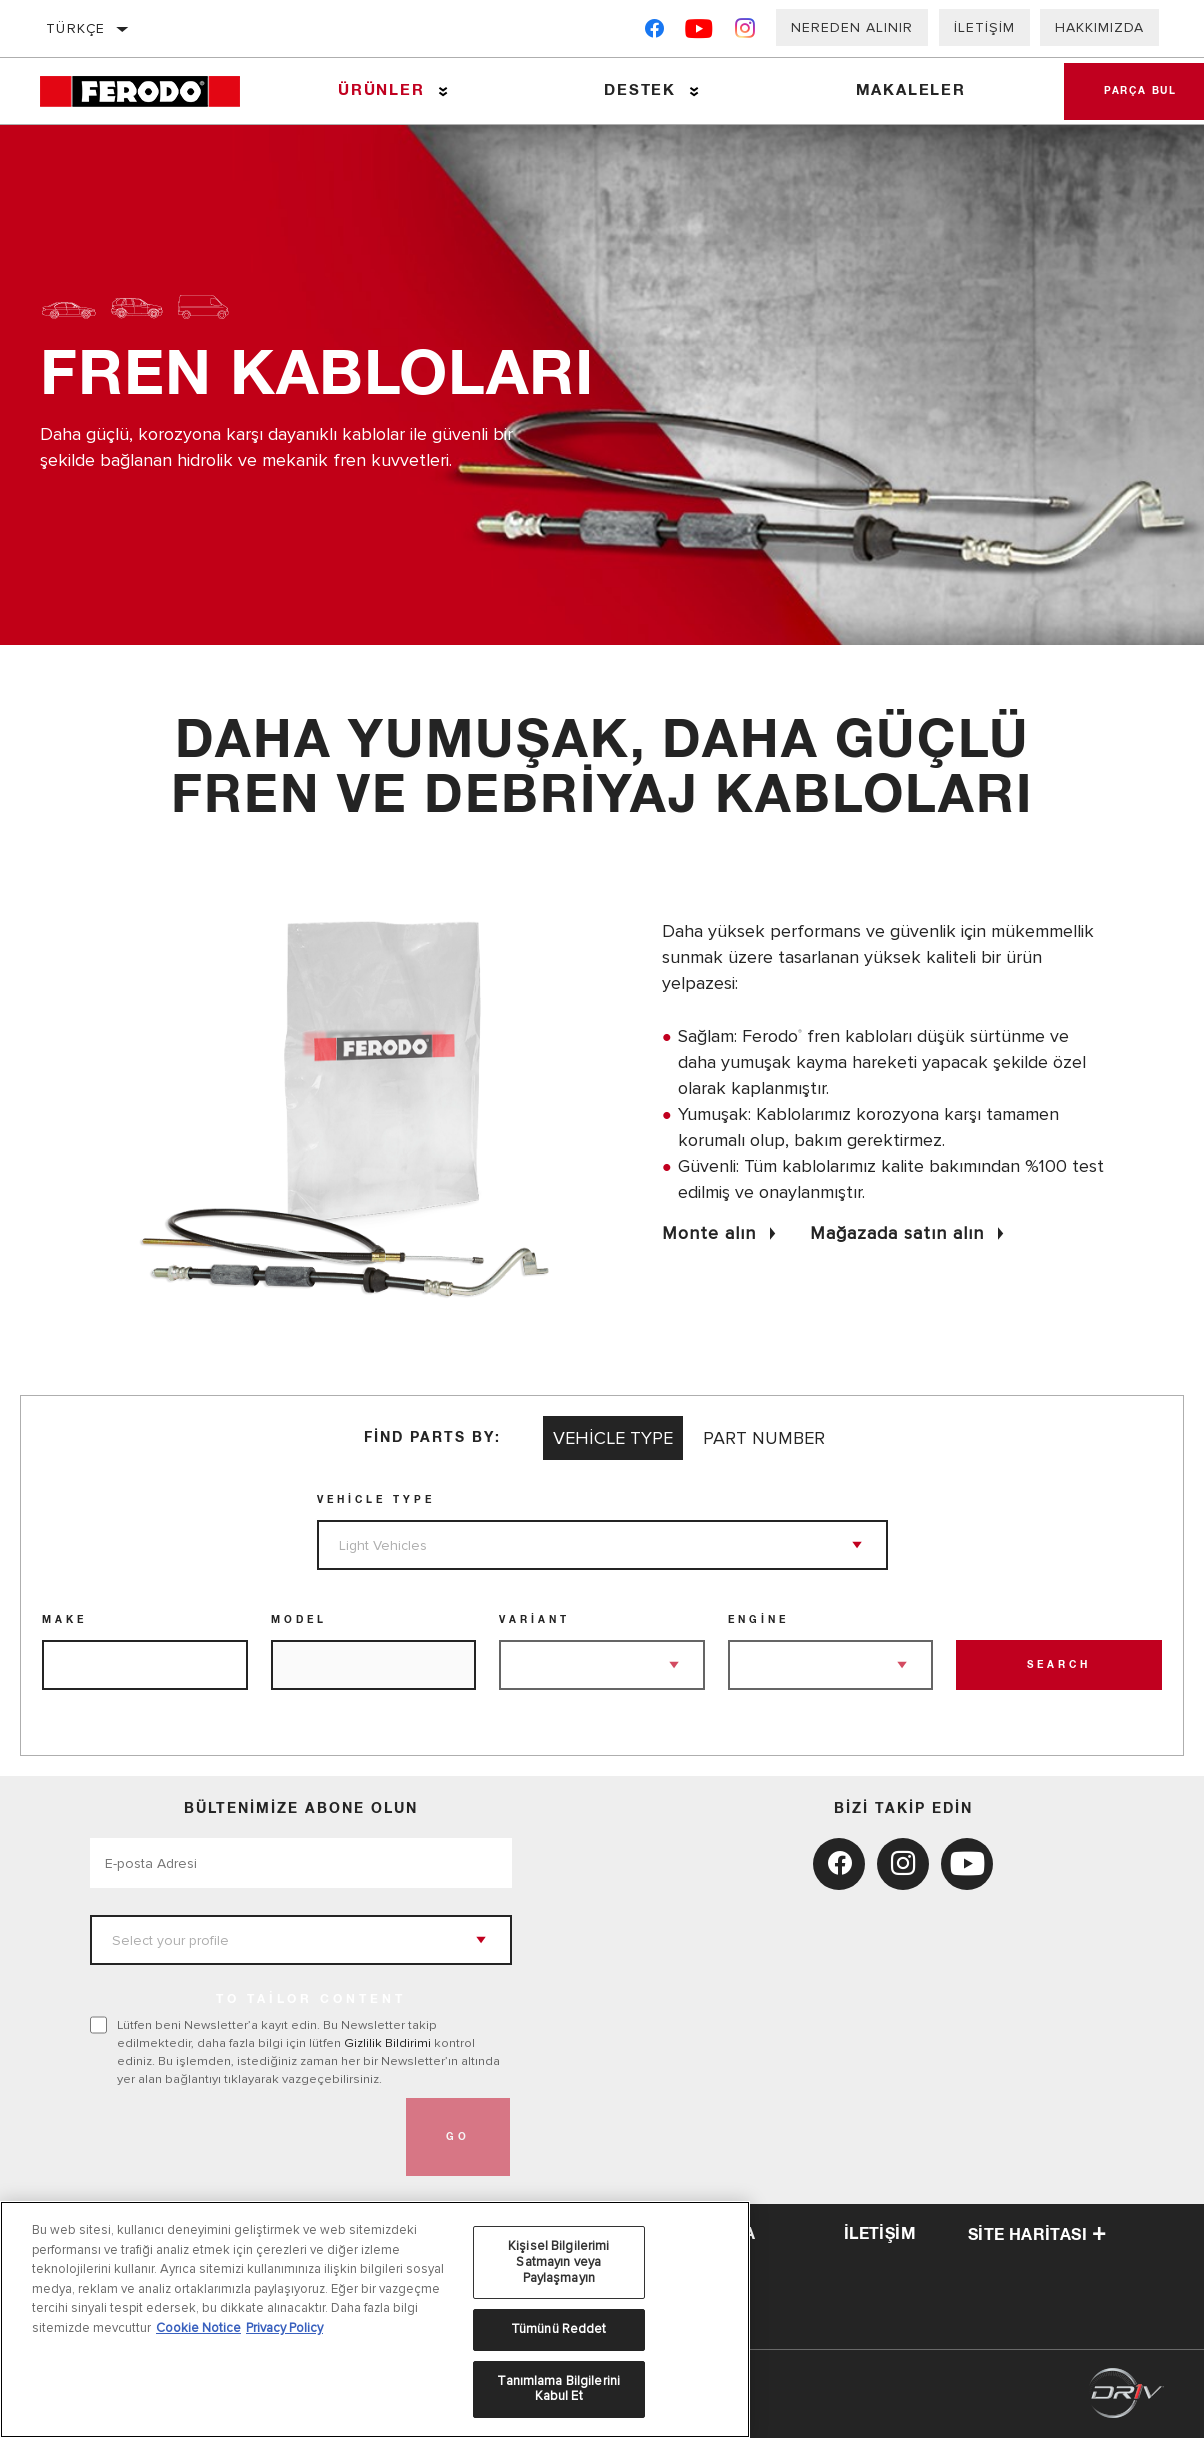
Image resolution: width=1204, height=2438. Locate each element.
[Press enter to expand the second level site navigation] (443, 91)
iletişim (880, 2234)
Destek (640, 90)
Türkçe (75, 28)
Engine (758, 1620)
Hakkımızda (1099, 27)
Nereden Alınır (852, 27)
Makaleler (911, 90)
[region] (375, 2319)
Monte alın (709, 1233)
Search (1059, 1665)
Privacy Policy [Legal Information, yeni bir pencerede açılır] (284, 2328)
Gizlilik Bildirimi (387, 2043)
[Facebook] (654, 32)
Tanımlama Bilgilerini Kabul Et (558, 2389)
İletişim (984, 27)
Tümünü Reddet (559, 2329)
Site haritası (1037, 2235)
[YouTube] (699, 32)
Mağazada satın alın (897, 1233)
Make (64, 1620)
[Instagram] (745, 32)
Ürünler (381, 90)
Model (299, 1620)
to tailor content (311, 2000)
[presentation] (242, 2137)
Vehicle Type (376, 1500)
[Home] (151, 91)
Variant (534, 1620)
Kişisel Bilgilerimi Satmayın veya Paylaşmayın (558, 2261)
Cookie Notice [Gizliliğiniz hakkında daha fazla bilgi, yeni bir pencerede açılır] (198, 2328)
